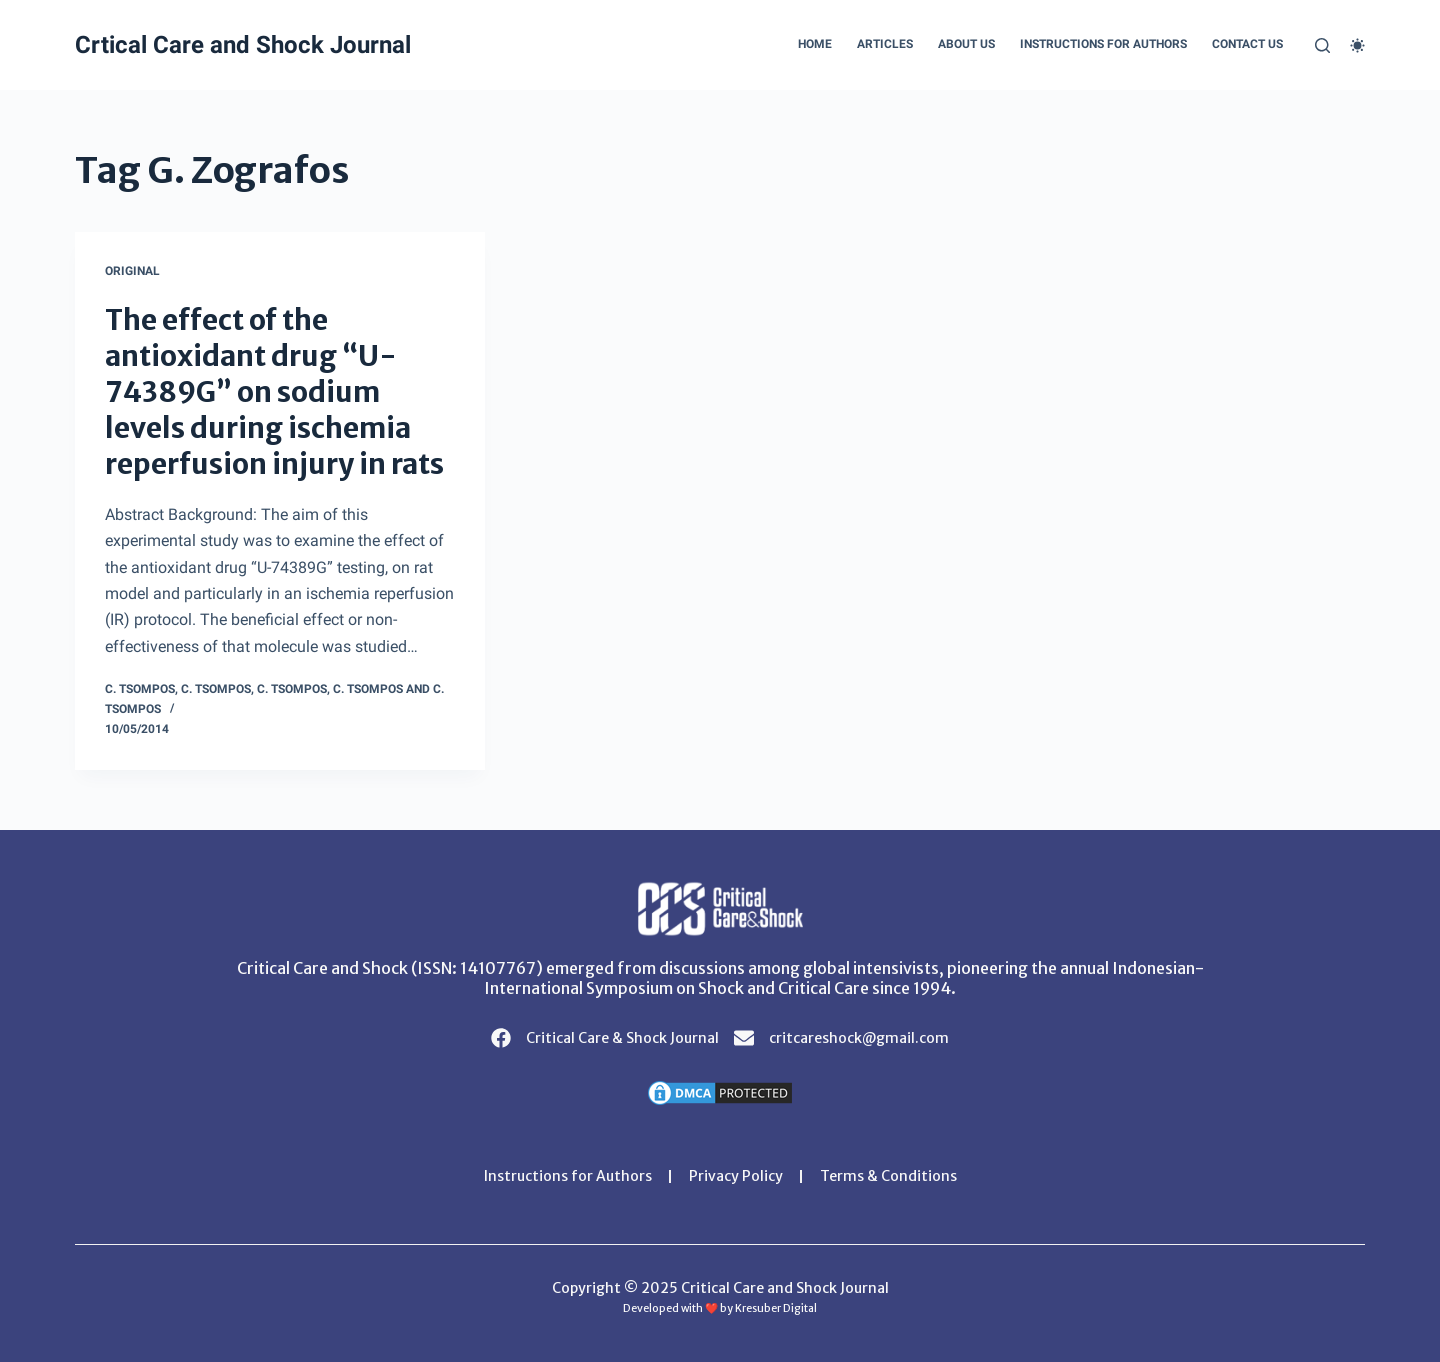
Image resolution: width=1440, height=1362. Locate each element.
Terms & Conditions (888, 1176)
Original (132, 271)
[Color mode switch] (1357, 45)
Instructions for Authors (1103, 44)
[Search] (1322, 45)
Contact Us (1247, 44)
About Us (966, 44)
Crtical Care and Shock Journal (243, 45)
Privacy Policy (736, 1176)
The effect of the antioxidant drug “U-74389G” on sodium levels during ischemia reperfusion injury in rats (274, 392)
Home (815, 44)
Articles (885, 44)
